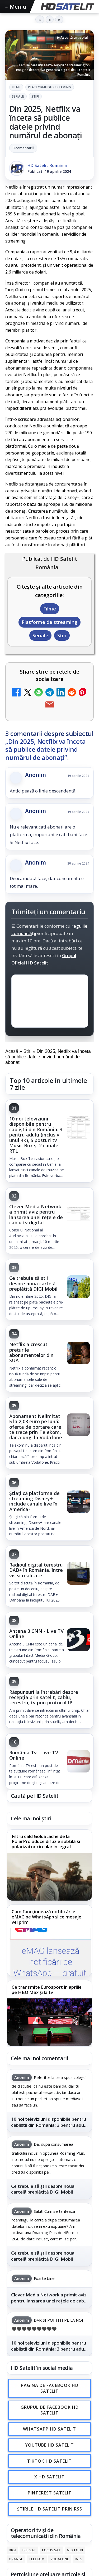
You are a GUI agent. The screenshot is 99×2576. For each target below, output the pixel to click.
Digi (12, 2550)
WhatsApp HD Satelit (49, 2429)
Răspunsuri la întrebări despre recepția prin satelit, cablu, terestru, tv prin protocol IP (43, 1697)
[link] (49, 1141)
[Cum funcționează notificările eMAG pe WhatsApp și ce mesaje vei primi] (49, 1952)
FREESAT (29, 2550)
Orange (16, 2559)
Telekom (37, 2559)
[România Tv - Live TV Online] (78, 1762)
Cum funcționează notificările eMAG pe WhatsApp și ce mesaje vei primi (46, 1917)
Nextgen (75, 2550)
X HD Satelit (49, 2477)
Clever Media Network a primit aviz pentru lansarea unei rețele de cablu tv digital (36, 1214)
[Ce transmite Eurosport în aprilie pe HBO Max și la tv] (49, 2022)
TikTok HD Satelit (49, 2461)
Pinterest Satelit (50, 2493)
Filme (16, 87)
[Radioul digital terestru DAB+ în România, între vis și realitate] (78, 1574)
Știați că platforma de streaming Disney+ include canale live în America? (34, 1501)
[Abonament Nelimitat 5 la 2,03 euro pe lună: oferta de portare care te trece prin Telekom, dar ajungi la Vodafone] (78, 1425)
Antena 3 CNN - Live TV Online (36, 1633)
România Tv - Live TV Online (33, 1755)
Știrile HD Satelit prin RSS (49, 2509)
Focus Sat (51, 2550)
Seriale (18, 96)
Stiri (35, 96)
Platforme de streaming (49, 87)
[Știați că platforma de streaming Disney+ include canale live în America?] (78, 1502)
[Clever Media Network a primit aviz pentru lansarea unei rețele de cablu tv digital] (78, 1216)
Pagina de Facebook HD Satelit (49, 2388)
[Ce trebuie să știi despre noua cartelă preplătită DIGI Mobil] (78, 1287)
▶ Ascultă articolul (72, 37)
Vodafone (59, 2559)
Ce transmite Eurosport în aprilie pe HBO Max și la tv (47, 1989)
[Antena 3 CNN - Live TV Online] (78, 1640)
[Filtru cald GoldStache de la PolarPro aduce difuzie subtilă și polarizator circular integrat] (49, 1877)
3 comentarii (23, 147)
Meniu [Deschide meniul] (15, 6)
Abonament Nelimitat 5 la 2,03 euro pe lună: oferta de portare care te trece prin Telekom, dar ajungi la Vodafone (35, 1427)
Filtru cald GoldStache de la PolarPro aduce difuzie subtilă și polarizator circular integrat (46, 1841)
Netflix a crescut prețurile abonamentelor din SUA (31, 1352)
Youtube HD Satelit (49, 2445)
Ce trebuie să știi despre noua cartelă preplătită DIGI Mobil (33, 1283)
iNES (78, 2559)
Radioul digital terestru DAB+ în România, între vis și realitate (36, 1570)
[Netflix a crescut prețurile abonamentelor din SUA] (78, 1353)
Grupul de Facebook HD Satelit (50, 2410)
